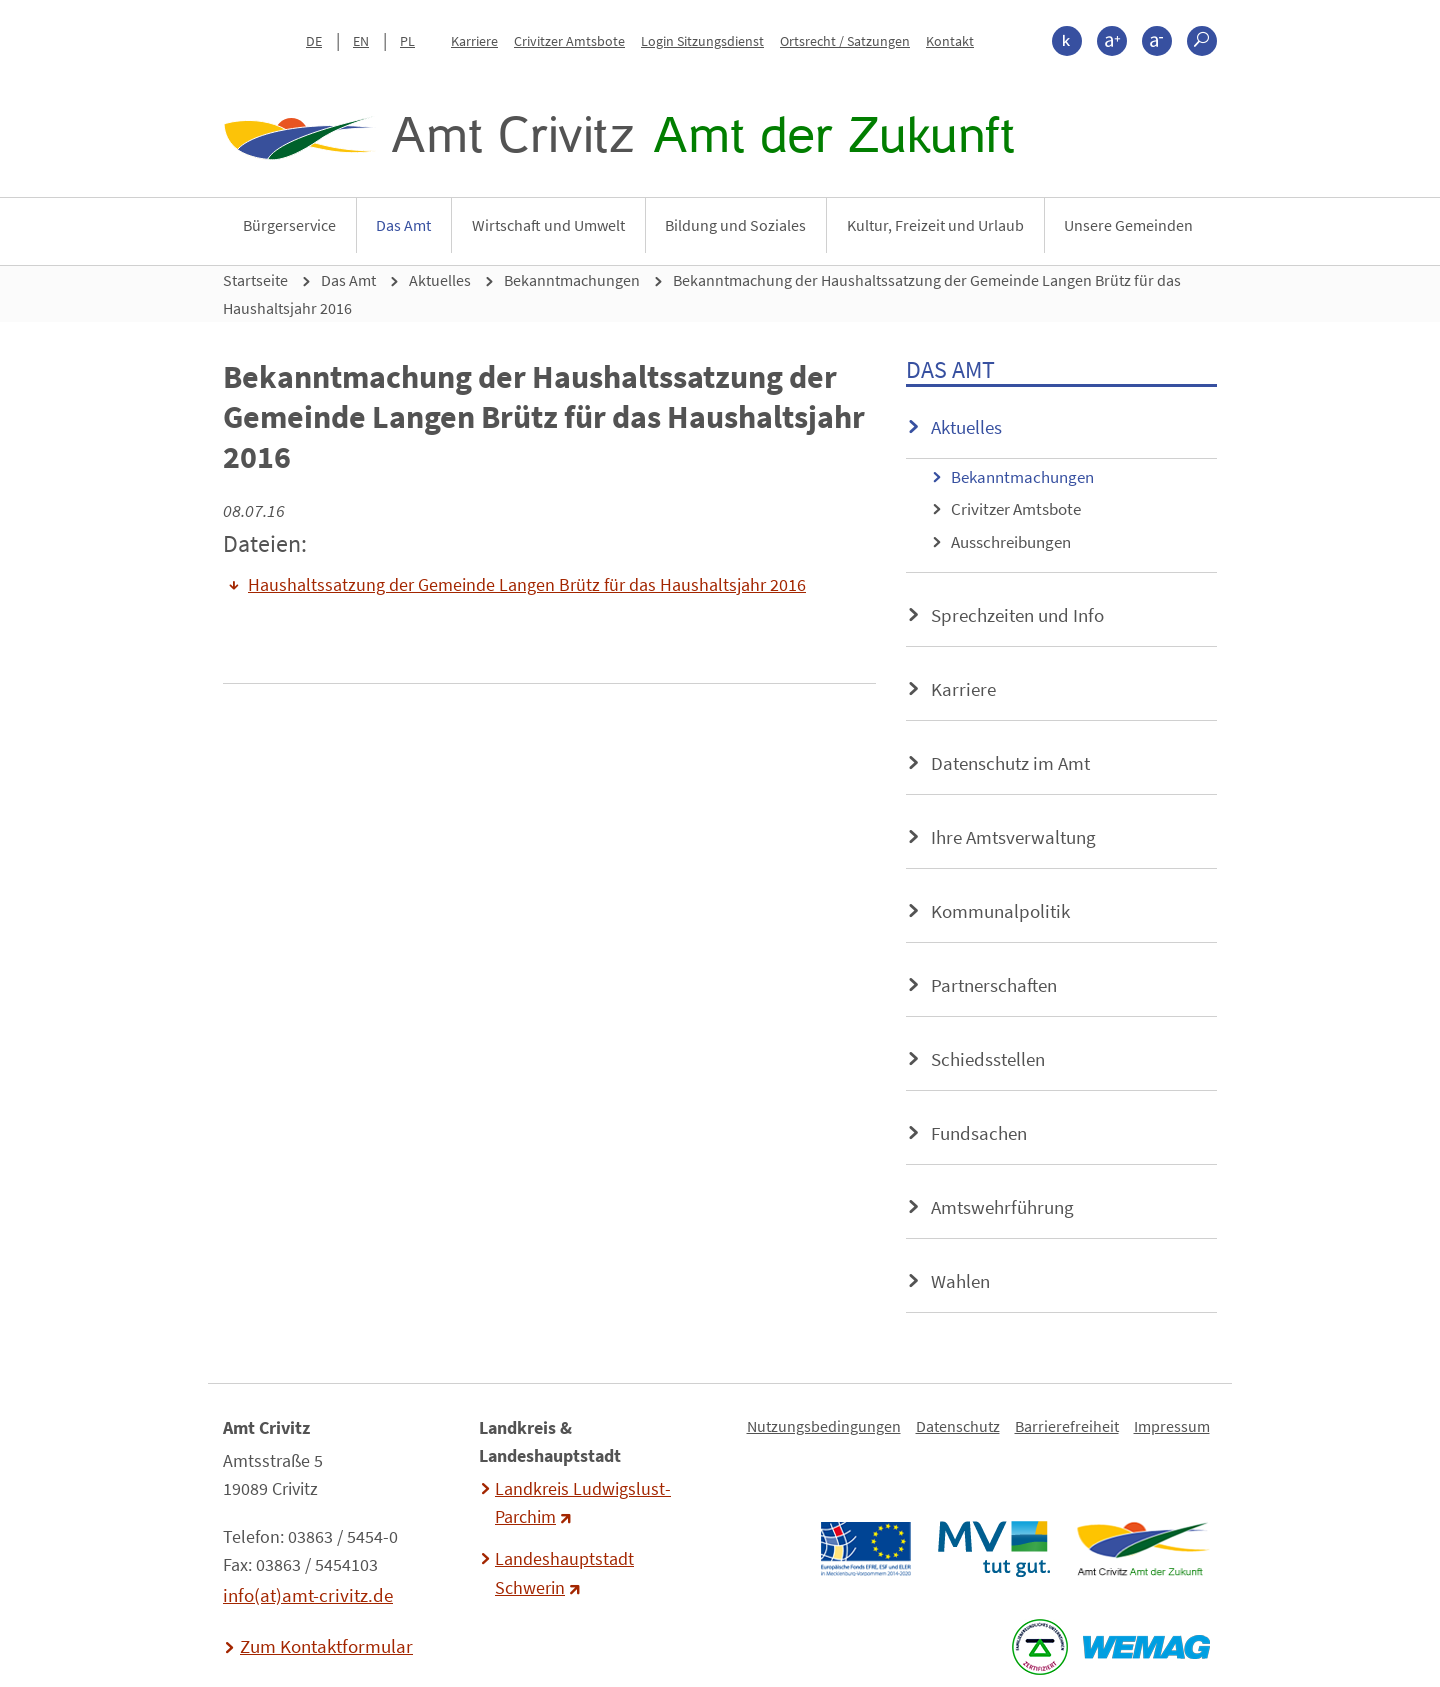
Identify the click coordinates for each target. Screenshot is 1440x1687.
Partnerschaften (994, 985)
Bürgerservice (289, 225)
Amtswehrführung (1002, 1207)
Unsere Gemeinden (1128, 225)
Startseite (255, 280)
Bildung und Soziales (735, 225)
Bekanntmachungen (572, 280)
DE (314, 41)
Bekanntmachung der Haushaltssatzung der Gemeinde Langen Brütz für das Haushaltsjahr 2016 (702, 294)
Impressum (1172, 1426)
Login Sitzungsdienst (702, 41)
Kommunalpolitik (1000, 911)
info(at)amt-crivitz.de (308, 1595)
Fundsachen (979, 1133)
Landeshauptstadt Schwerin (564, 1573)
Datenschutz (958, 1426)
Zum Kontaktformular (326, 1646)
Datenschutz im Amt (1010, 763)
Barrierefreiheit (1067, 1426)
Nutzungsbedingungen (824, 1426)
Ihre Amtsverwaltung (1013, 837)
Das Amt (403, 225)
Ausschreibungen (1011, 542)
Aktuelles (440, 280)
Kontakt (950, 41)
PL (407, 41)
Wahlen (960, 1281)
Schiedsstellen (988, 1059)
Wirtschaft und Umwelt (548, 225)
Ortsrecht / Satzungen (845, 41)
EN (361, 41)
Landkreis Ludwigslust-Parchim (583, 1503)
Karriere (474, 41)
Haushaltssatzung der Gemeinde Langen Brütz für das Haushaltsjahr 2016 (527, 585)
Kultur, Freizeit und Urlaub (935, 225)
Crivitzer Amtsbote (569, 41)
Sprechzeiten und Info (1017, 615)
